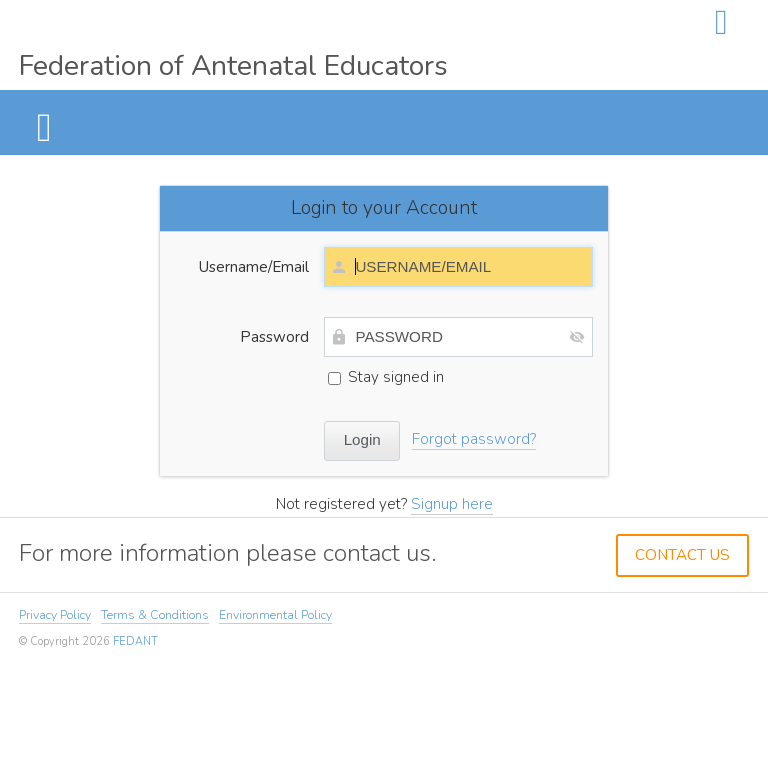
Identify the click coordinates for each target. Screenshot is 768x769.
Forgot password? (474, 439)
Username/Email (254, 267)
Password (274, 337)
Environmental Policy (275, 615)
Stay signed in (386, 377)
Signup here (452, 504)
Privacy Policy (55, 615)
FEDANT (135, 641)
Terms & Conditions (155, 615)
